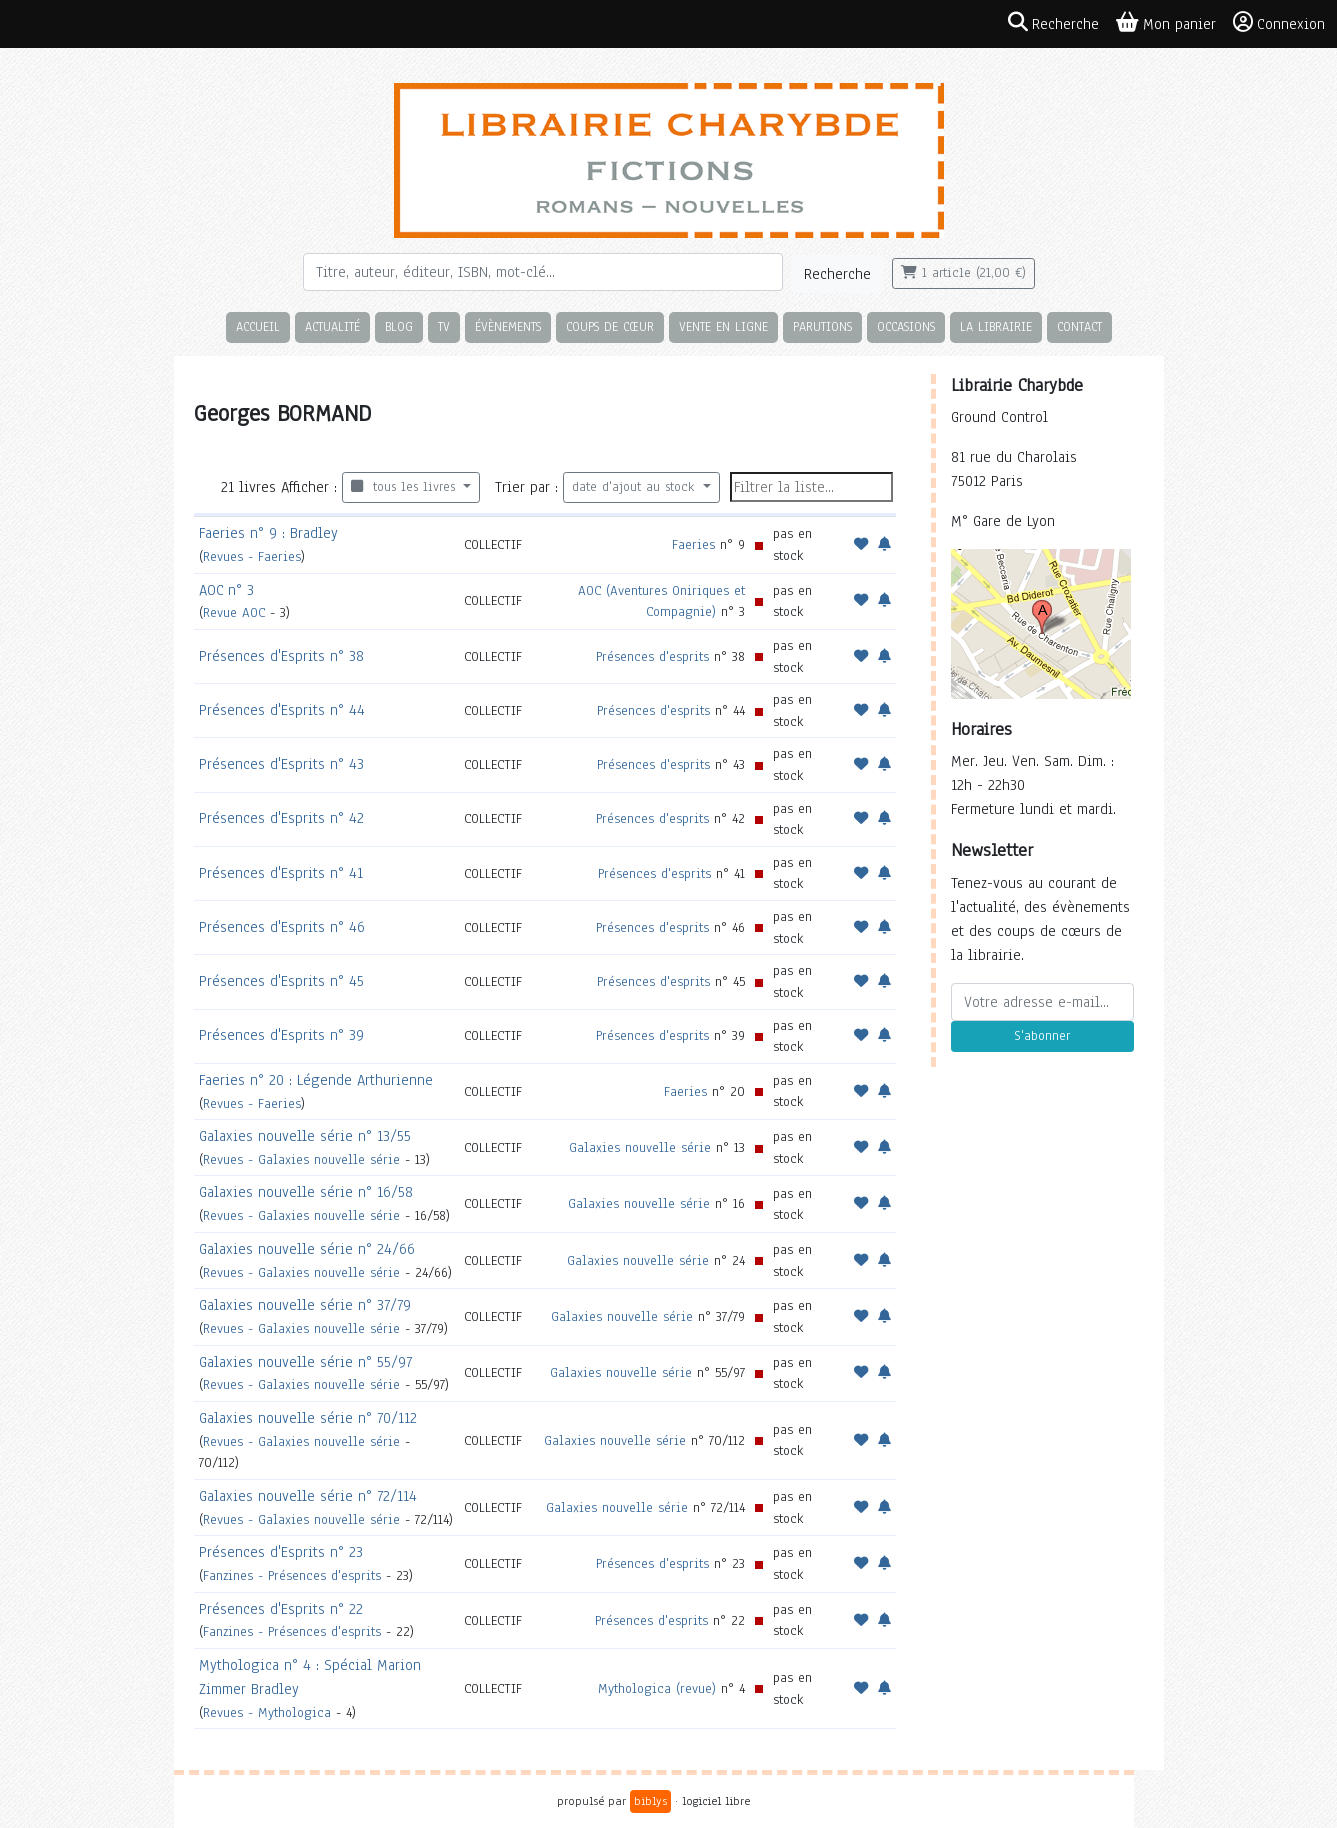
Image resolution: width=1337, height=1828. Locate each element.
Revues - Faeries (252, 556)
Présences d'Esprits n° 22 (281, 1609)
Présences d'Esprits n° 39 (281, 1035)
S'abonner (1042, 1036)
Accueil (258, 326)
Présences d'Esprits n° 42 (281, 818)
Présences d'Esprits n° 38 (281, 656)
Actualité (332, 326)
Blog (399, 326)
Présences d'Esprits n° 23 (281, 1552)
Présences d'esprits (652, 656)
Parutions (822, 326)
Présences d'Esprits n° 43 (281, 764)
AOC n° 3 (226, 590)
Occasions (906, 326)
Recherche (837, 274)
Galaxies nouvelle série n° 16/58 (306, 1192)
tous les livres (405, 487)
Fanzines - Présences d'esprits (292, 1575)
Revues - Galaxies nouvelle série (301, 1159)
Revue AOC (234, 612)
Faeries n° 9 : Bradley (268, 533)
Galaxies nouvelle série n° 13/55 (305, 1136)
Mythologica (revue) (657, 1688)
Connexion (1279, 23)
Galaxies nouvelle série (640, 1147)
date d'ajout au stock (635, 487)
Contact (1079, 326)
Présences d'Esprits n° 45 (281, 981)
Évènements (508, 326)
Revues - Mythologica (267, 1712)
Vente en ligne (723, 326)
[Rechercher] (543, 272)
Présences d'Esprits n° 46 (282, 927)
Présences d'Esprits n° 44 (282, 710)
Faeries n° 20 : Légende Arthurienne (316, 1080)
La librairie (996, 326)
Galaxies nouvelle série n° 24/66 (307, 1249)
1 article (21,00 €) (963, 273)
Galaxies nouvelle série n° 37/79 (305, 1305)
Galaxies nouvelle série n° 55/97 (305, 1362)
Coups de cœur (610, 326)
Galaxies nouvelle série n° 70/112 (308, 1418)
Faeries (693, 544)
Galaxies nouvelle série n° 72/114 (308, 1496)
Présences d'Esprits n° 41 (281, 873)
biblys (650, 1801)
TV (444, 326)
